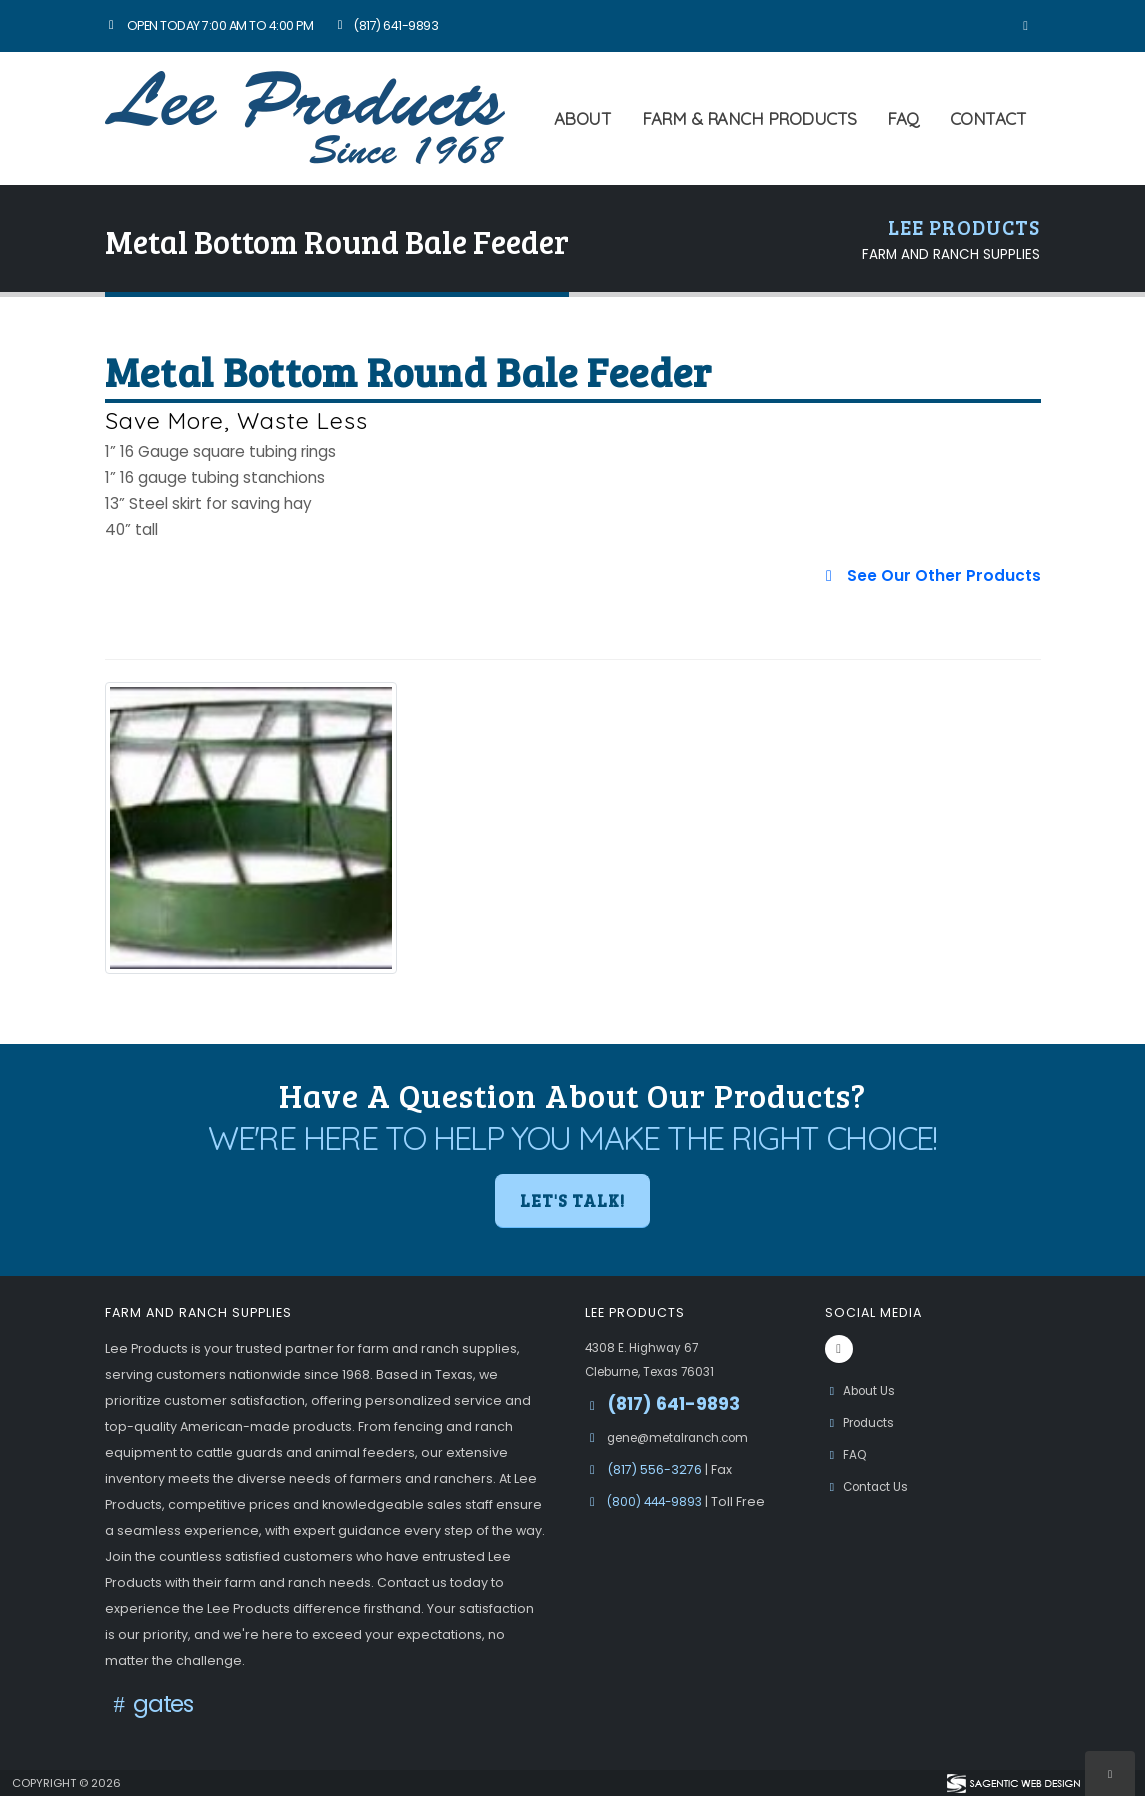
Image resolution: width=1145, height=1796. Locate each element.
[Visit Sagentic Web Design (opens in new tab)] (1012, 1783)
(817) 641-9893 (385, 25)
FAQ (903, 118)
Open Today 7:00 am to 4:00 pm (209, 25)
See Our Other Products (929, 575)
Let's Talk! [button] (572, 1200)
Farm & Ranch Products (749, 118)
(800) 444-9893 (659, 1501)
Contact (988, 118)
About (583, 118)
